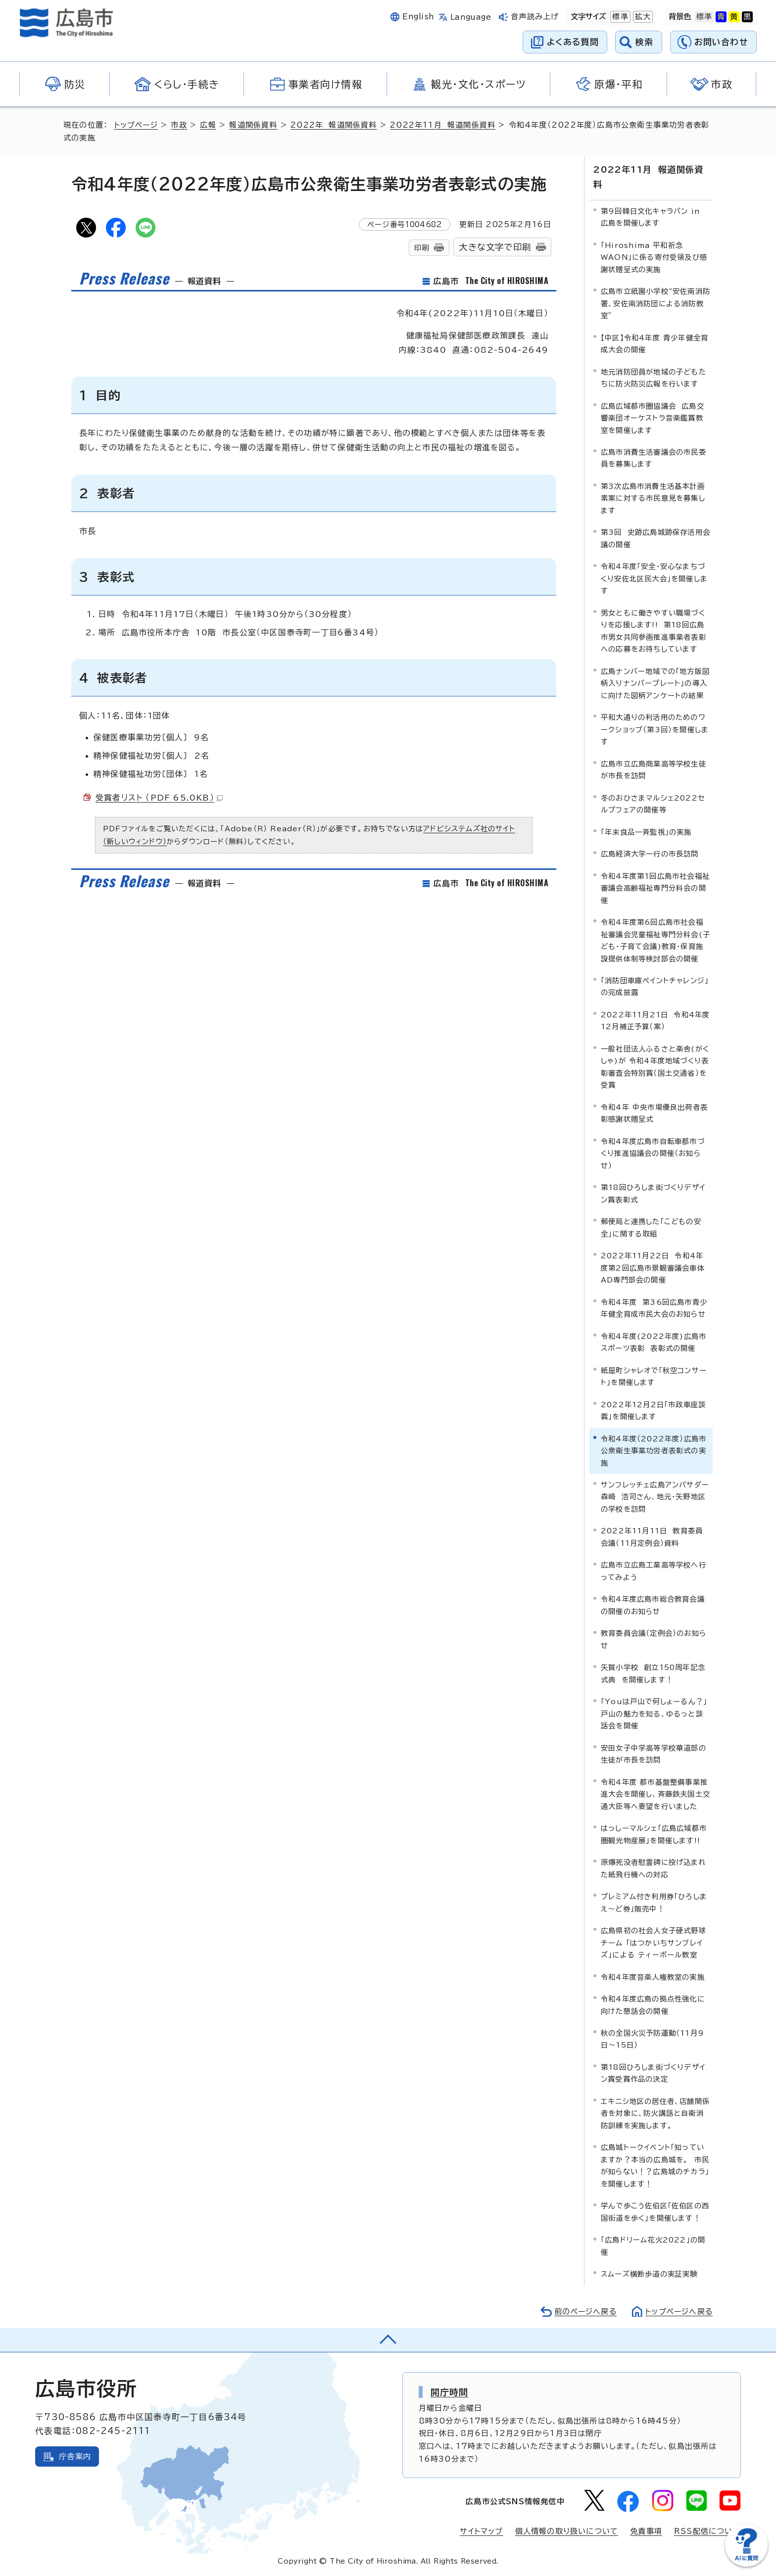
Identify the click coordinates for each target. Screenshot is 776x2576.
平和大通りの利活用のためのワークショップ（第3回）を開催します (655, 729)
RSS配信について (707, 2530)
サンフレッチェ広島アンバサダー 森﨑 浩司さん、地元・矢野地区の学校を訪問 (657, 1496)
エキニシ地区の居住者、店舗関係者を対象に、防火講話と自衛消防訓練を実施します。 (655, 2113)
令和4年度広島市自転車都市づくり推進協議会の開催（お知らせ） (653, 1153)
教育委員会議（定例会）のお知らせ (653, 1638)
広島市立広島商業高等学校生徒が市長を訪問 (653, 769)
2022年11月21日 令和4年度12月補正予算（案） (655, 1020)
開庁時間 (450, 2391)
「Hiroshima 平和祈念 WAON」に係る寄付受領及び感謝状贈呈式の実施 (654, 257)
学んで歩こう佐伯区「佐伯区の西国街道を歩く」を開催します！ (655, 2211)
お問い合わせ (721, 42)
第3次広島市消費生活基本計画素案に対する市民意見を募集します (653, 498)
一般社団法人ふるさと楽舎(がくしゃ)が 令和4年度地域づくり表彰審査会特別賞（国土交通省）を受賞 (655, 1066)
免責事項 (646, 2530)
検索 (644, 42)
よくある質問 (573, 42)
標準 (619, 16)
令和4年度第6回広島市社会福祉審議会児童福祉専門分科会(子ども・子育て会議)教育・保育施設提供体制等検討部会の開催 (655, 939)
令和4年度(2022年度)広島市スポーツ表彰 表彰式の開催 (653, 1341)
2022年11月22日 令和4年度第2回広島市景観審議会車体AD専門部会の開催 (653, 1267)
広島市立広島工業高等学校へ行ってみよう (653, 1570)
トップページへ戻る (678, 2311)
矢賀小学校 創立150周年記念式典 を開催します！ (653, 1672)
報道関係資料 (255, 125)
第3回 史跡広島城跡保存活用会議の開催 (655, 537)
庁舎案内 (75, 2456)
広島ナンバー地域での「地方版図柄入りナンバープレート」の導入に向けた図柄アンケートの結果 (655, 683)
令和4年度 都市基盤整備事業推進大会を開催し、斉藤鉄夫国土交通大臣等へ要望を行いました (655, 1794)
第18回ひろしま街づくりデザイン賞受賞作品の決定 (653, 2072)
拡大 (642, 16)
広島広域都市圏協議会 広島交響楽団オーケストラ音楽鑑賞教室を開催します (652, 417)
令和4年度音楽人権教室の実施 (653, 1976)
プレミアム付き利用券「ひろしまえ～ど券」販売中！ (654, 1901)
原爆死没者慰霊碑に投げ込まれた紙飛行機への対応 (653, 1867)
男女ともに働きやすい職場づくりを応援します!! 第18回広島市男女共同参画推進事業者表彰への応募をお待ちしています (653, 630)
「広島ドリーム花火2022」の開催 (653, 2245)
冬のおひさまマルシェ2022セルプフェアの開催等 (653, 803)
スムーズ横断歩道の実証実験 (649, 2273)
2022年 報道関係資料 (335, 125)
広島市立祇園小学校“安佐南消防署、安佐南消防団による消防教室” (655, 303)
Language (470, 17)
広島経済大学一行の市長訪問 (650, 853)
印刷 (421, 247)
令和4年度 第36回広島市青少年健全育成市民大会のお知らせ (654, 1307)
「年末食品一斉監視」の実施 (646, 831)
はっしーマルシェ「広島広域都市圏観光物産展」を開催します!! (654, 1833)
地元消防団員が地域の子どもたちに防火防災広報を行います (653, 377)
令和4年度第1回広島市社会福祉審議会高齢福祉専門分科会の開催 (655, 888)
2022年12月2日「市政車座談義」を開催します (653, 1410)
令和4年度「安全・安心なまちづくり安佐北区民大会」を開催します (654, 578)
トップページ (136, 125)
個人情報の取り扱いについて (567, 2530)
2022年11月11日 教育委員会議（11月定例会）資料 (652, 1536)
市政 (180, 125)
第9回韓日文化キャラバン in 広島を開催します (650, 216)
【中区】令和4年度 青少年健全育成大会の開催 (654, 343)
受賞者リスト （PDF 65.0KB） (159, 798)
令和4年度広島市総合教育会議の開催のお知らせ (653, 1604)
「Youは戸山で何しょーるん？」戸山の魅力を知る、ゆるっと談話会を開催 (654, 1713)
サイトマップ (481, 2530)
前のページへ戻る (583, 2311)
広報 (209, 125)
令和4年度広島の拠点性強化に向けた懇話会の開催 (653, 2004)
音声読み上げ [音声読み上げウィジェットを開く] (535, 16)
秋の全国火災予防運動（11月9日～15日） (652, 2038)
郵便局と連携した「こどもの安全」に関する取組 (651, 1227)
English (418, 16)
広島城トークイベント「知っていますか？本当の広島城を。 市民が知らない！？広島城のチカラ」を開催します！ (655, 2165)
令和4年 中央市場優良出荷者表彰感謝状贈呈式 (654, 1112)
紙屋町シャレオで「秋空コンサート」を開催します (654, 1375)
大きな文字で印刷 (495, 247)
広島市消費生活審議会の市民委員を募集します (653, 457)
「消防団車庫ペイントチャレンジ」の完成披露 (655, 986)
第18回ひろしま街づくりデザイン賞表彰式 (653, 1192)
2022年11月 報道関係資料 (444, 125)
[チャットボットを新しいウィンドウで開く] (746, 2564)
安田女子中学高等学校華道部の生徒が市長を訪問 (653, 1753)
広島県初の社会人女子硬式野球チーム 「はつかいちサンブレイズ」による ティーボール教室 (653, 1942)
